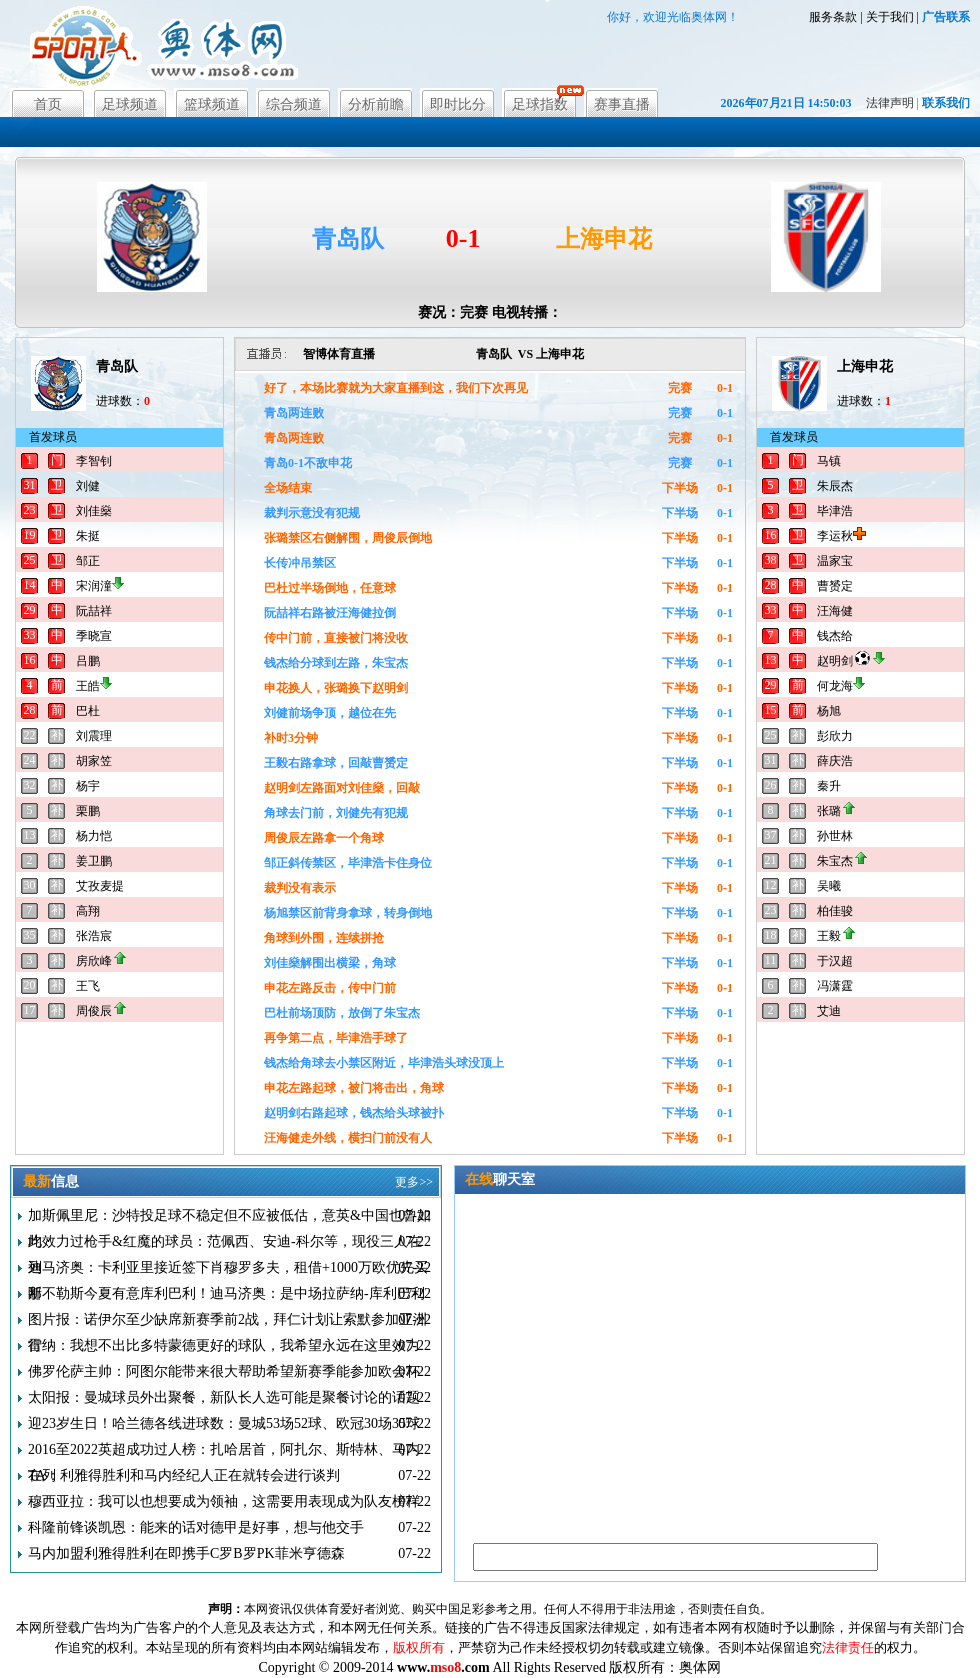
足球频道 (130, 104)
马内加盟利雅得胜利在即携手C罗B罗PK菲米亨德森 (186, 1553)
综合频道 (294, 104)
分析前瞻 (376, 104)
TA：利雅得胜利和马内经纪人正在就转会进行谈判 (184, 1475)
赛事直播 (622, 104)
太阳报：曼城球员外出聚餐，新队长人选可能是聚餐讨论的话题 (224, 1397)
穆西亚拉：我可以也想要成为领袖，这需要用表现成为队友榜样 (224, 1501)
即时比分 (458, 104)
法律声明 (890, 103)
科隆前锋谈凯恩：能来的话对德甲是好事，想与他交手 (196, 1527)
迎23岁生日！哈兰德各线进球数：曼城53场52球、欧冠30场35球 (224, 1423)
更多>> (414, 1182)
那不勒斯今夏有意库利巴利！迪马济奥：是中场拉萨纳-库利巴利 (226, 1293)
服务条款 (833, 17)
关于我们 (890, 17)
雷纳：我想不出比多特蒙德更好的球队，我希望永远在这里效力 (224, 1345)
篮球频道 (212, 104)
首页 (48, 104)
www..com (443, 1667)
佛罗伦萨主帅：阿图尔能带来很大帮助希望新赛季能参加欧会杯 (224, 1371)
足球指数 (540, 104)
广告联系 (946, 17)
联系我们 (946, 103)
